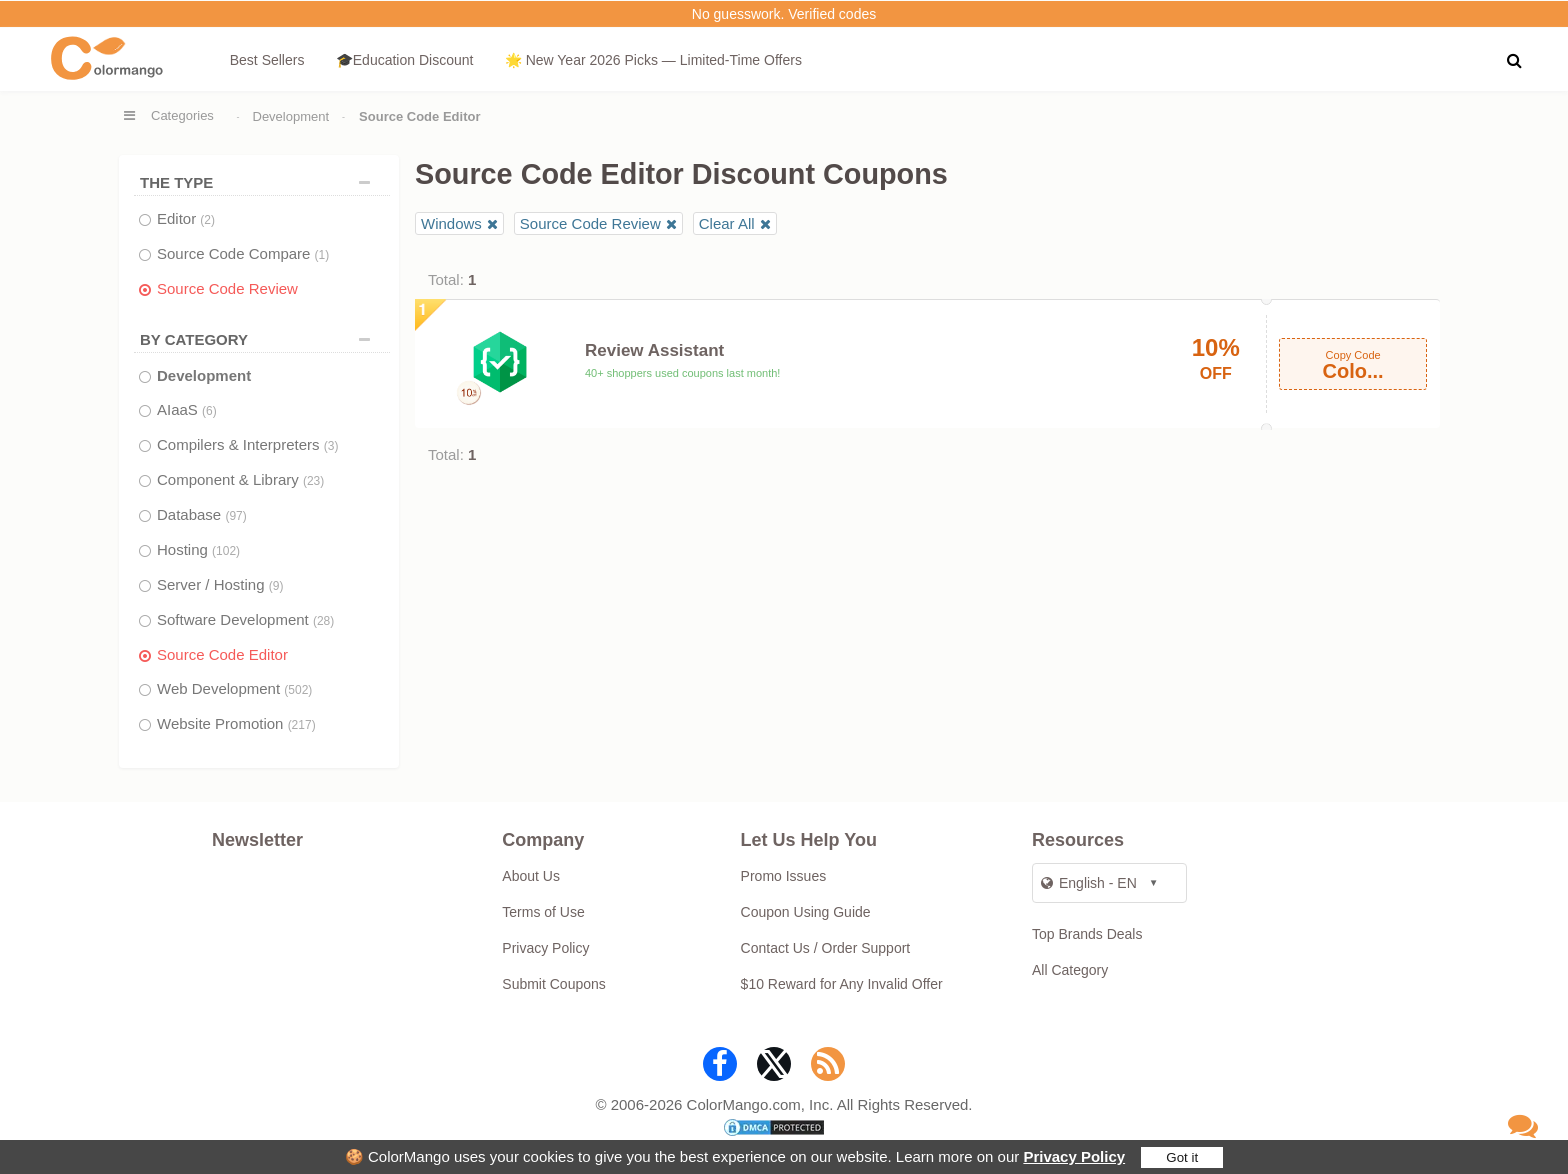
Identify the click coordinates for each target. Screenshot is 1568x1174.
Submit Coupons (554, 984)
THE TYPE (260, 182)
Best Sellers (267, 60)
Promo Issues (784, 876)
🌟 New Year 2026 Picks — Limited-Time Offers (653, 60)
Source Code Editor (222, 654)
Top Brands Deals (1087, 934)
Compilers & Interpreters (247, 444)
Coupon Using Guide (806, 912)
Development (291, 116)
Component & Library (240, 479)
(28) (323, 621)
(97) (235, 516)
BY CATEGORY (260, 339)
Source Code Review (227, 288)
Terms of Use (543, 912)
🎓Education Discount (405, 60)
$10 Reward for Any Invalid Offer (842, 984)
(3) (331, 446)
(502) (298, 690)
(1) (322, 255)
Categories (182, 115)
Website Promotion (236, 723)
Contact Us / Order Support (826, 948)
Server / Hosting (220, 584)
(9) (276, 586)
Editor (186, 218)
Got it (1182, 1157)
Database (202, 514)
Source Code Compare (243, 253)
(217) (302, 725)
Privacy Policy (1074, 1156)
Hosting (198, 549)
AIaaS (187, 409)
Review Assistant (654, 350)
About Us (531, 876)
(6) (209, 411)
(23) (313, 481)
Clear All (727, 223)
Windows (451, 223)
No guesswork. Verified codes (784, 14)
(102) (226, 551)
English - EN (1089, 883)
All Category (1070, 970)
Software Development (245, 619)
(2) (207, 220)
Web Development (234, 688)
